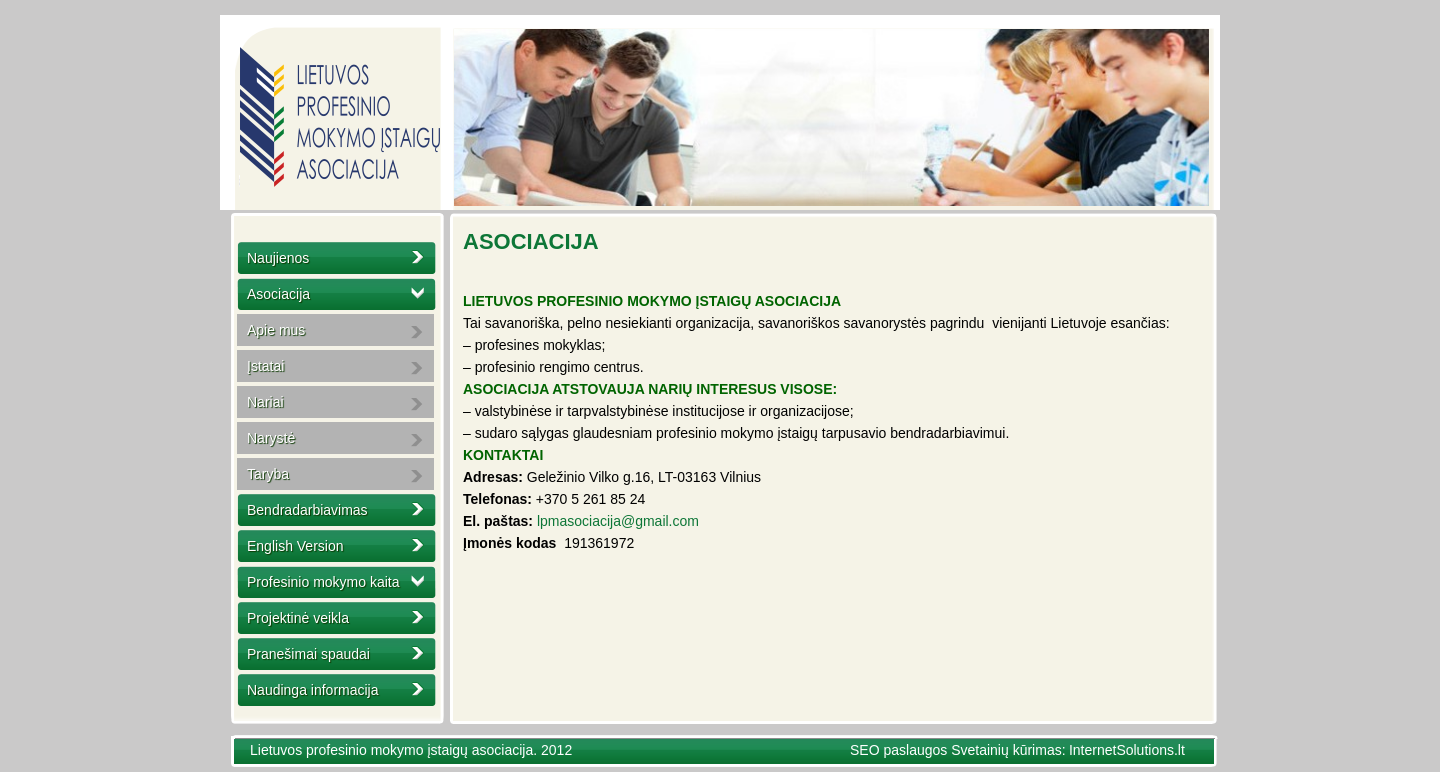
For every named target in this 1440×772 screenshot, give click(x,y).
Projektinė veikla (298, 618)
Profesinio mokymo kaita (323, 582)
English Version (295, 546)
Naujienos (278, 258)
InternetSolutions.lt (1127, 750)
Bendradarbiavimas (307, 510)
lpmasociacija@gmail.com (618, 521)
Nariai (265, 402)
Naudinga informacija (313, 690)
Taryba (268, 474)
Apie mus (276, 330)
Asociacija (278, 294)
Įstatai (265, 366)
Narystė (271, 438)
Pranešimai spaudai (308, 654)
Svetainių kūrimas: (1008, 750)
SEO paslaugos (900, 750)
